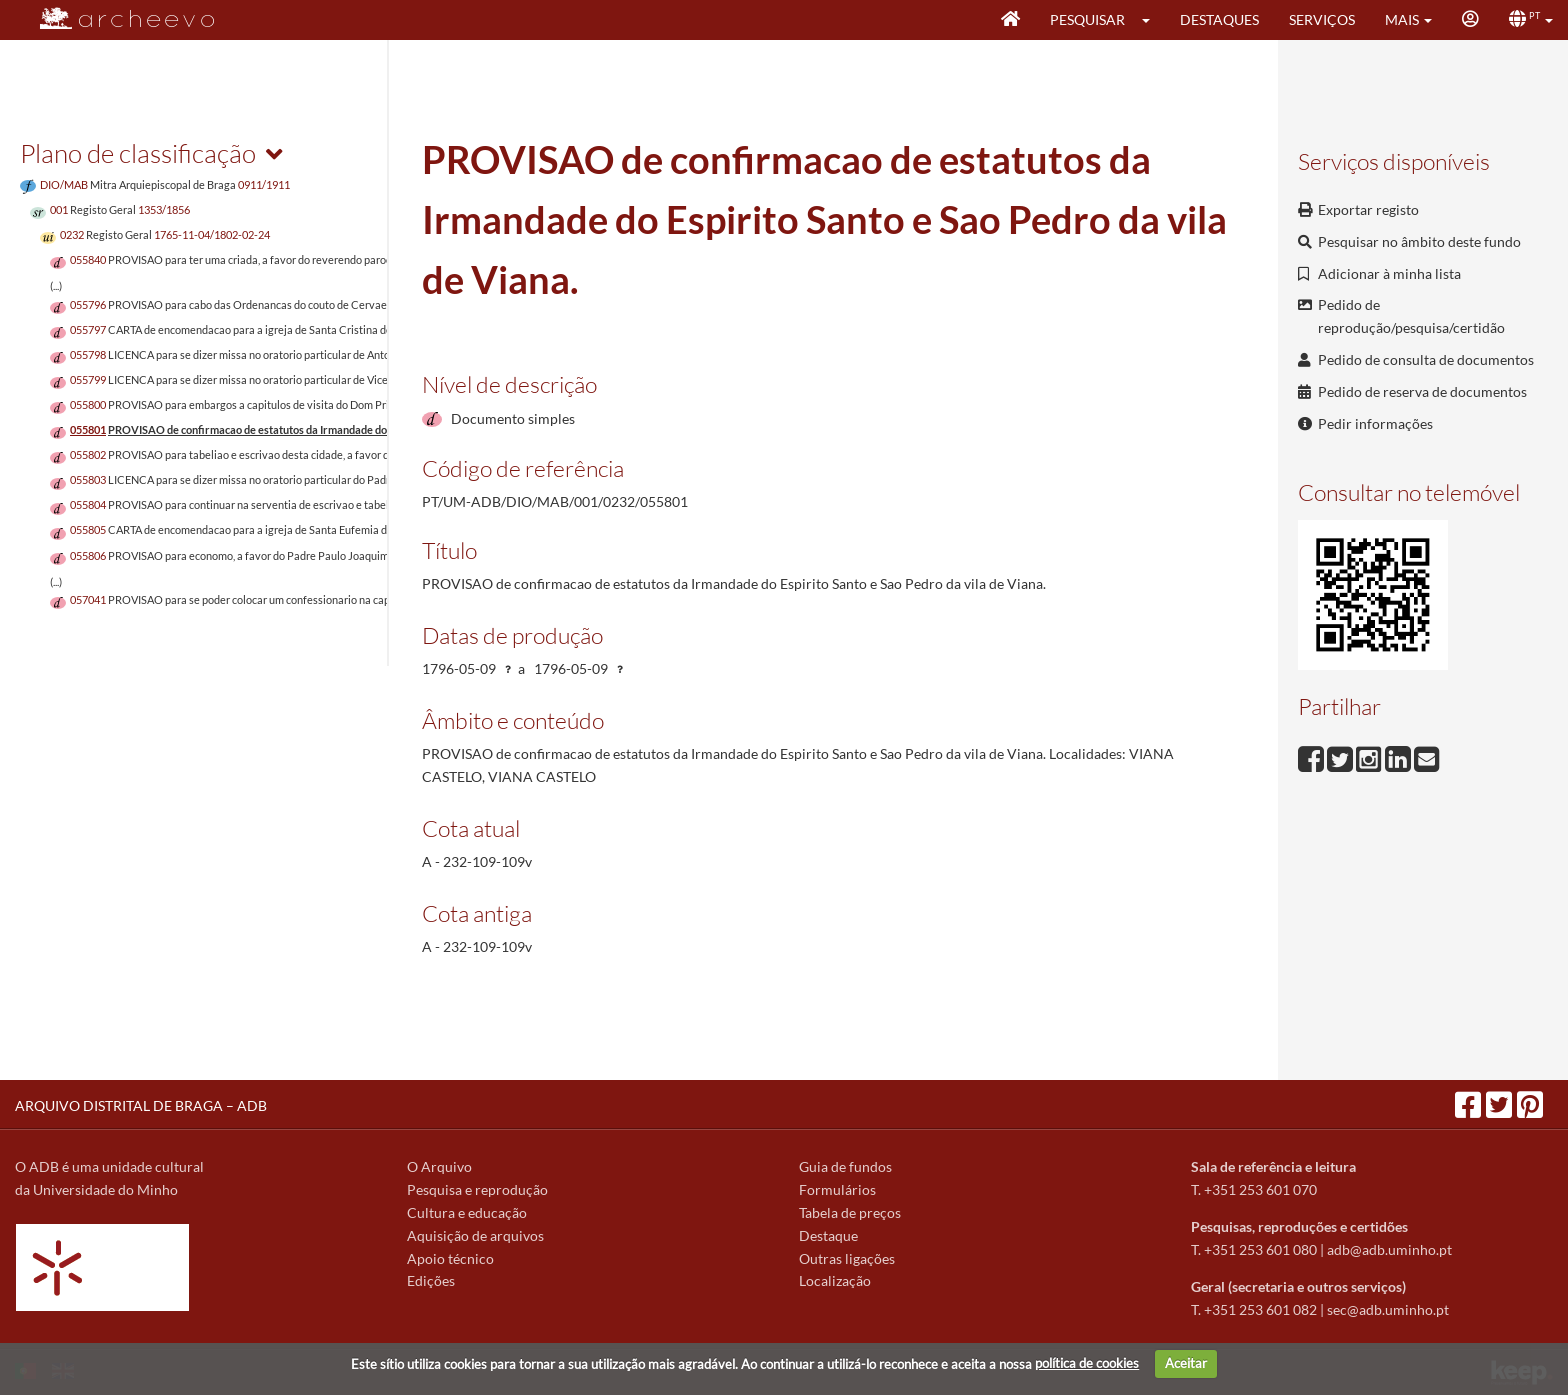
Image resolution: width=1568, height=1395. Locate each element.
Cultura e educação (467, 1212)
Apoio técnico (450, 1258)
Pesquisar (1087, 19)
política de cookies (1087, 1363)
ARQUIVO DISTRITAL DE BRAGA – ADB (141, 1105)
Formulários (837, 1189)
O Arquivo (439, 1166)
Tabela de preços (850, 1212)
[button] (1152, 20)
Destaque (828, 1235)
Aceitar (1186, 1363)
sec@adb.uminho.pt (1388, 1309)
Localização (835, 1280)
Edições (431, 1280)
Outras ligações (847, 1258)
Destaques (1219, 19)
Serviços (1322, 19)
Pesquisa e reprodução (477, 1189)
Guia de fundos (845, 1166)
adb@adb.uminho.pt (1389, 1249)
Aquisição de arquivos (475, 1235)
